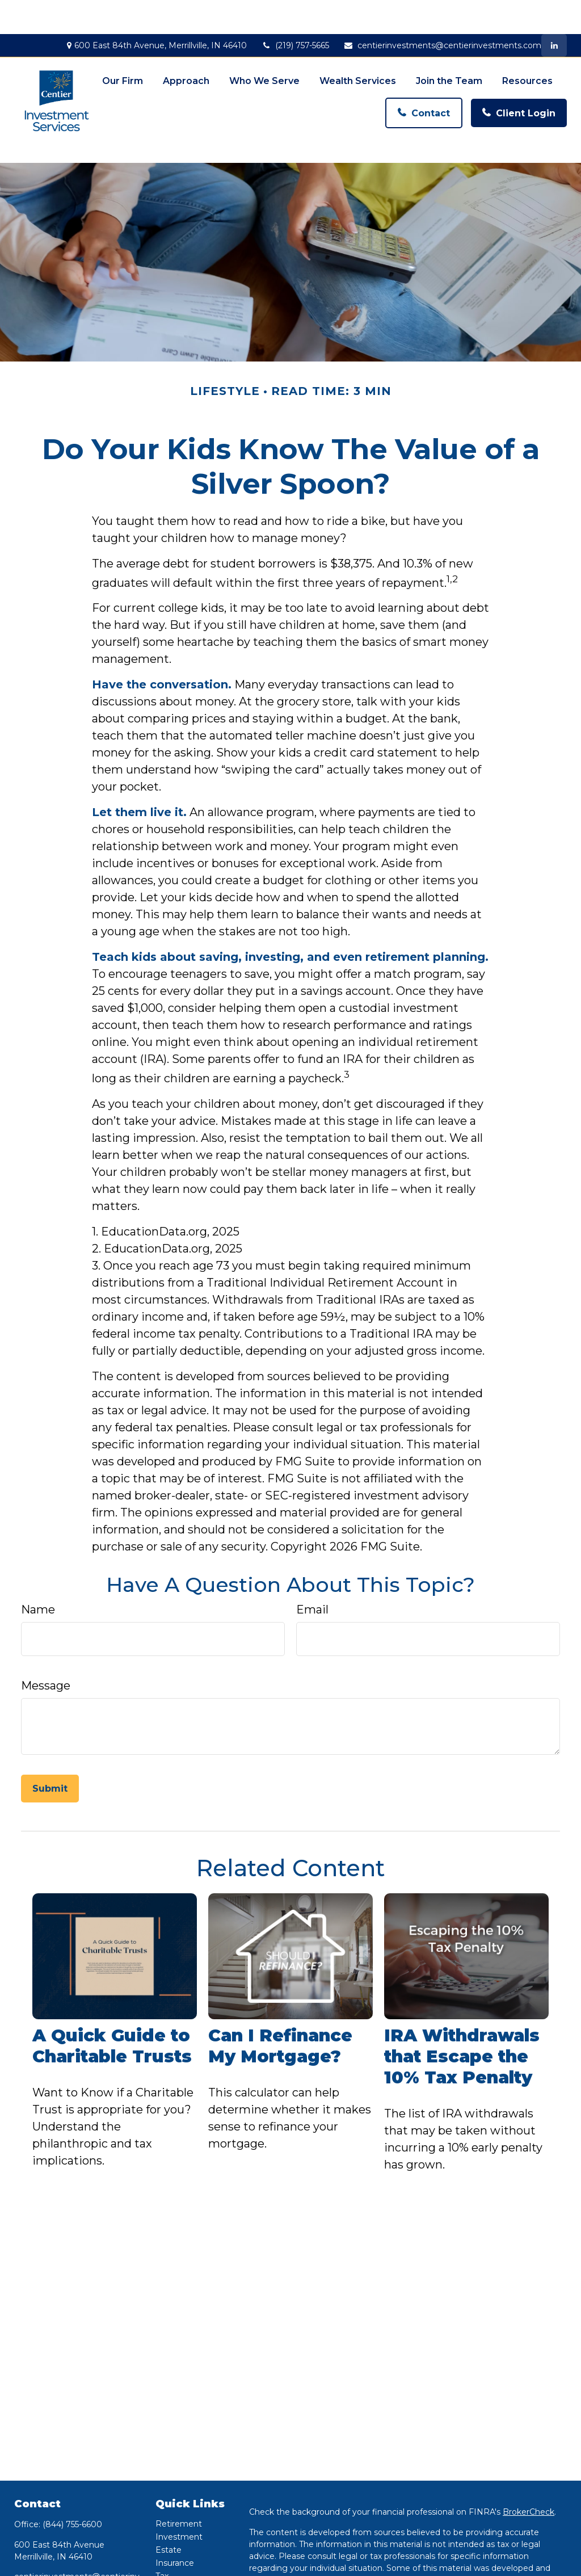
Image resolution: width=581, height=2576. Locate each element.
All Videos (174, 2570)
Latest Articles (183, 2557)
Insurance (174, 2505)
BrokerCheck (528, 2454)
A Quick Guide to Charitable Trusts (112, 1989)
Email (312, 1552)
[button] (122, 43)
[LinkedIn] (554, 11)
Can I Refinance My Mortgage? (280, 1989)
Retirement (178, 2466)
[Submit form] (50, 1731)
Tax (162, 2518)
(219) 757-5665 (295, 11)
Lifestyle (172, 2544)
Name (38, 1552)
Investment (179, 2479)
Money (169, 2531)
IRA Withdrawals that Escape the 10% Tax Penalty (462, 1999)
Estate (168, 2492)
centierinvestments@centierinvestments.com (442, 11)
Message (45, 1628)
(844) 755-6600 (72, 2466)
